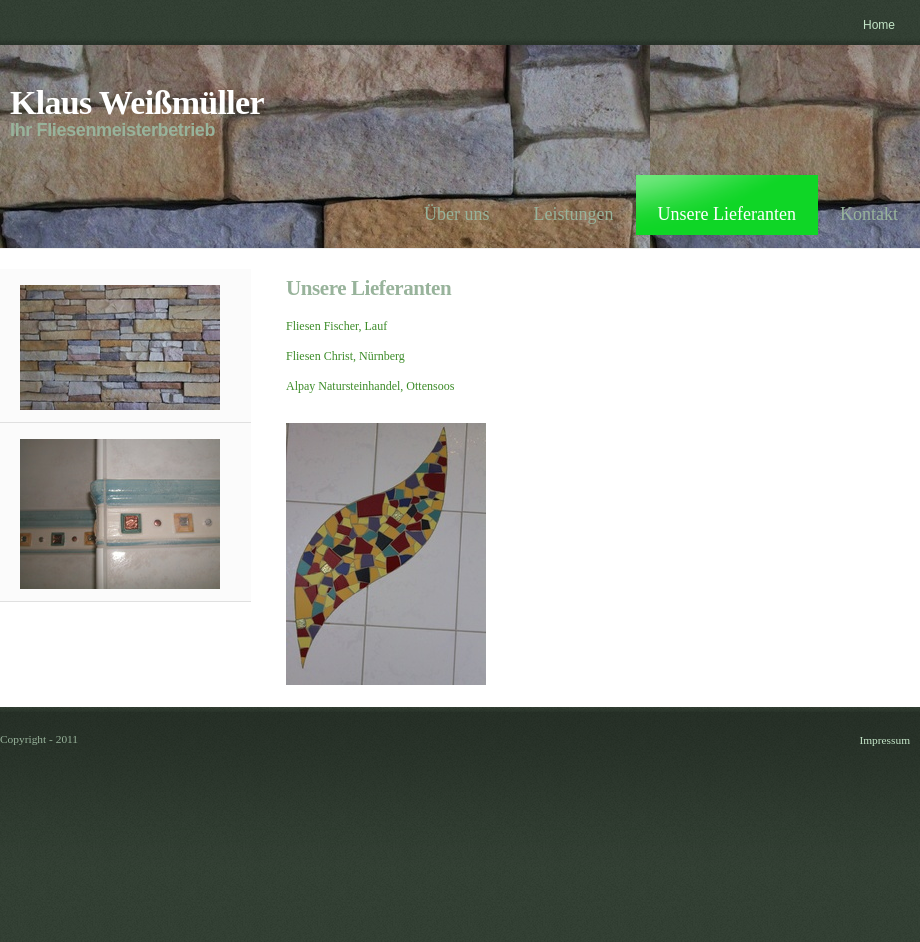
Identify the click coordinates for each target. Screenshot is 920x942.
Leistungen (574, 214)
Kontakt (869, 214)
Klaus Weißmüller (137, 102)
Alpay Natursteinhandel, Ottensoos (370, 386)
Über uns (457, 214)
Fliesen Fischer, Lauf (336, 326)
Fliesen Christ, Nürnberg (345, 356)
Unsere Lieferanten (727, 214)
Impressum (884, 740)
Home (879, 25)
